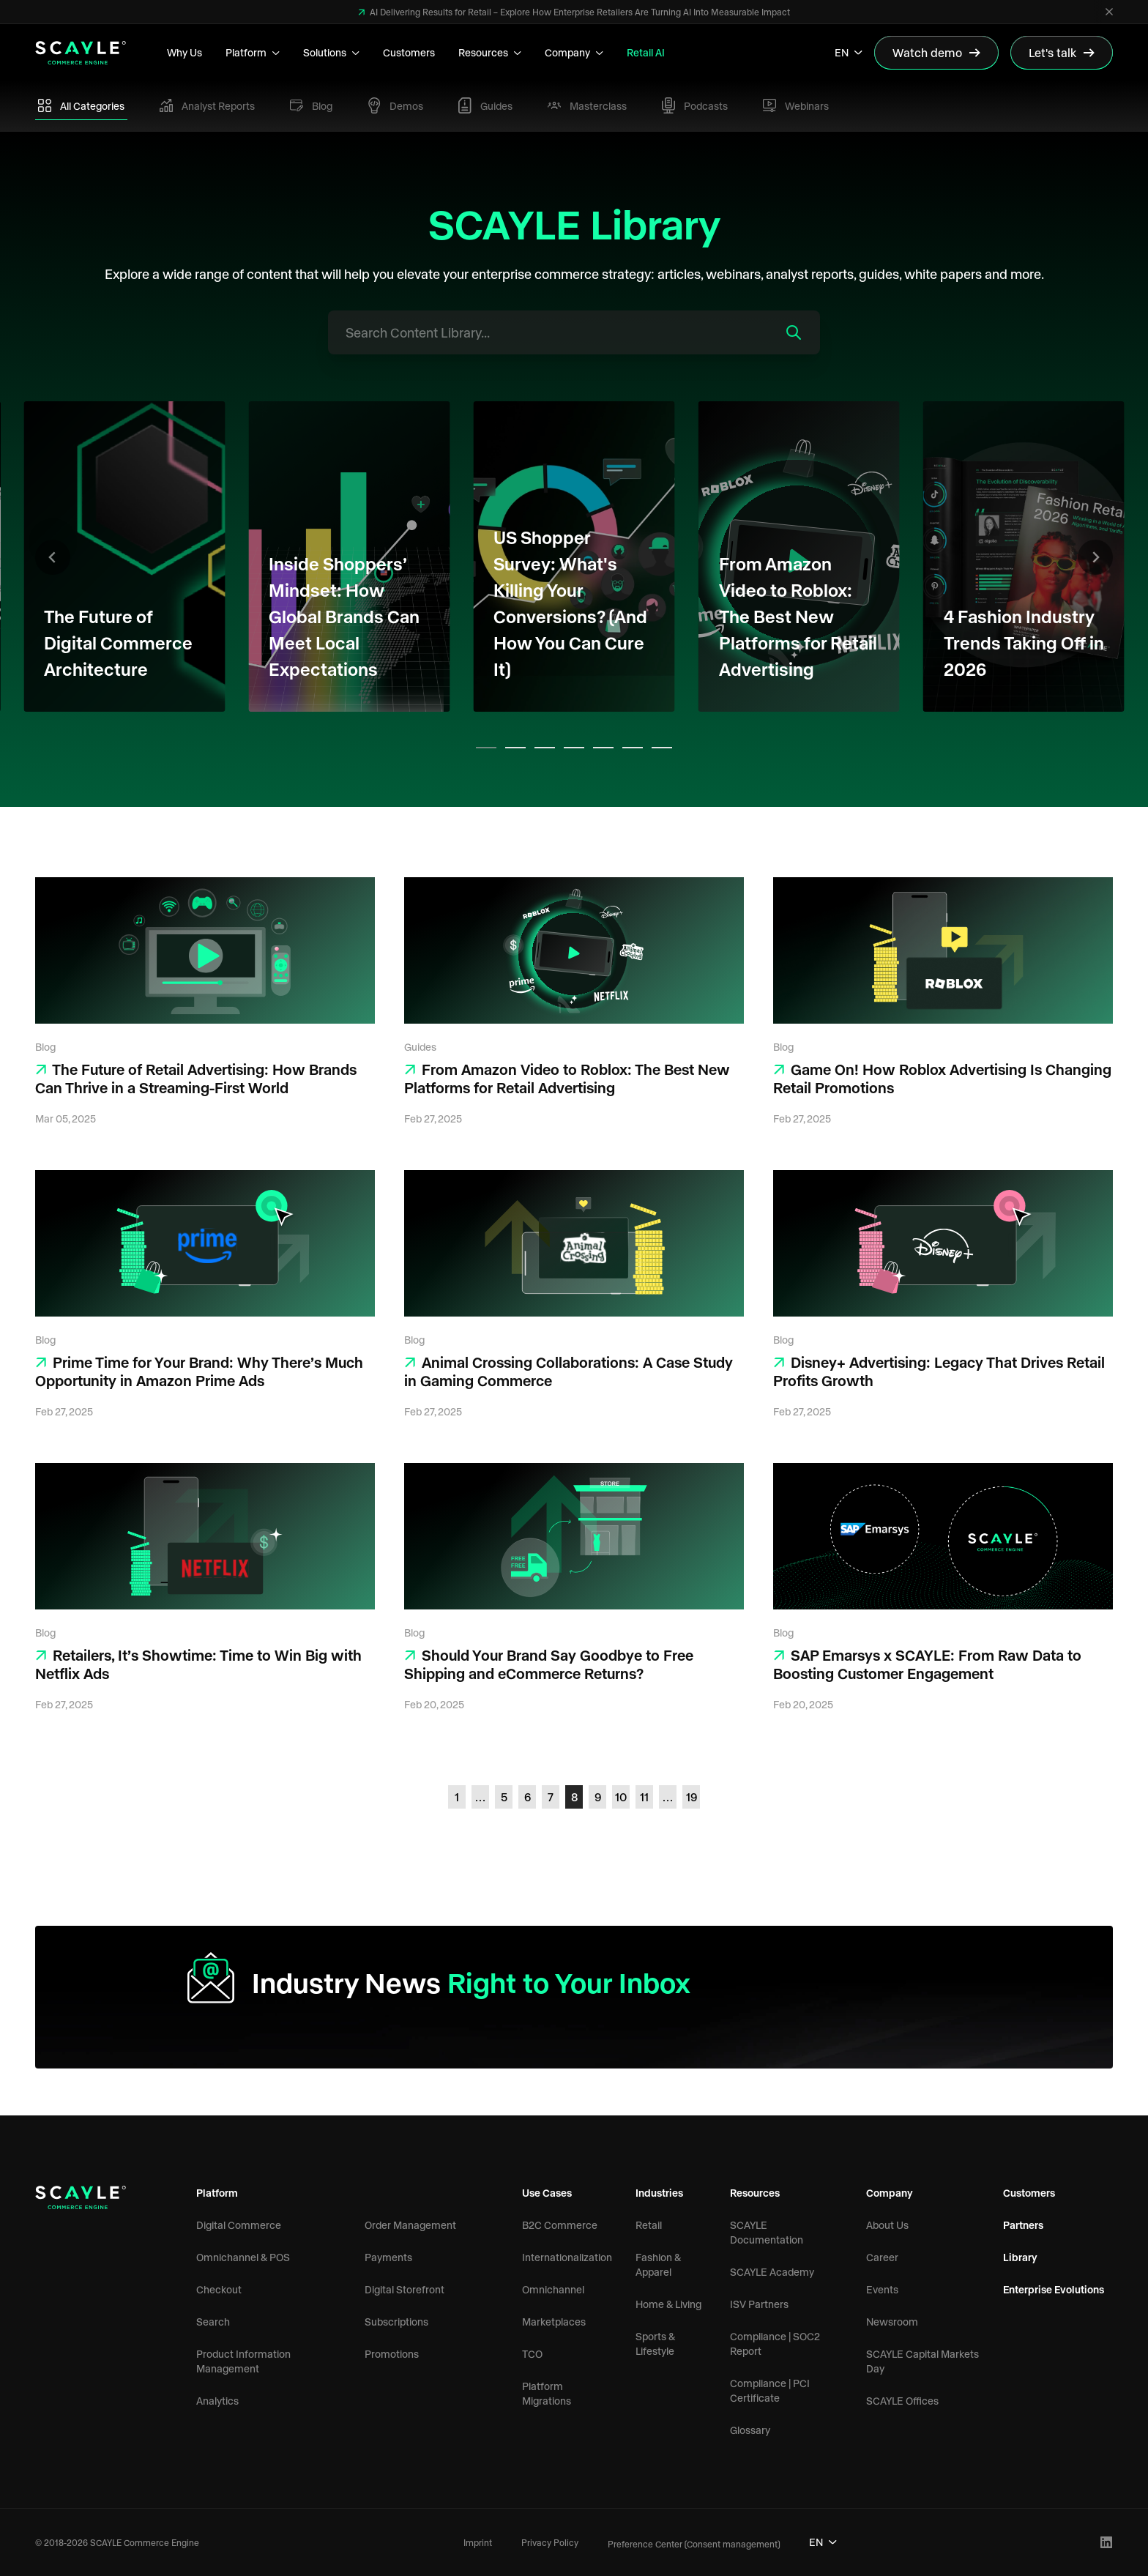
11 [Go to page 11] (644, 1796)
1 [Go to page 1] (457, 1796)
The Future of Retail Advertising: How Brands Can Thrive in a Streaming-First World (196, 1078)
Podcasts (695, 105)
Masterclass (587, 106)
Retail (649, 2225)
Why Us (184, 52)
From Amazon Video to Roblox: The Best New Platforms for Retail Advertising (567, 1078)
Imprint (477, 2542)
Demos (395, 105)
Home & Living (668, 2304)
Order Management (410, 2225)
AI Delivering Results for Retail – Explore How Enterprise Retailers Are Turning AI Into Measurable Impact (579, 12)
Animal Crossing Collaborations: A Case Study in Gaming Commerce (568, 1371)
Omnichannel (553, 2289)
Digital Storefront (404, 2289)
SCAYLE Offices (902, 2400)
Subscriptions (396, 2321)
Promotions (392, 2354)
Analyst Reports (207, 105)
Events (882, 2289)
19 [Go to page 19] (691, 1796)
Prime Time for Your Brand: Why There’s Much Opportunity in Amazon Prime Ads (199, 1371)
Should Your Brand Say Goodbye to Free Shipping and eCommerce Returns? (548, 1664)
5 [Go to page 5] (504, 1796)
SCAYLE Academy (772, 2272)
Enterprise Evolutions (1053, 2289)
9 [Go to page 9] (597, 1796)
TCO (532, 2354)
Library (1020, 2257)
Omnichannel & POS (243, 2257)
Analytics (217, 2400)
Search (213, 2321)
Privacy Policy (549, 2542)
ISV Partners (759, 2304)
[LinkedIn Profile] (1106, 2542)
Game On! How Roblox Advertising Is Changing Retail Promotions (942, 1078)
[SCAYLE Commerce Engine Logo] (80, 52)
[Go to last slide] (52, 557)
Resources (489, 52)
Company (574, 52)
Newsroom (892, 2321)
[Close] (1109, 11)
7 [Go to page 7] (551, 1796)
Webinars (796, 105)
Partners (1023, 2225)
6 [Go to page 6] (527, 1796)
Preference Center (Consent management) (694, 2544)
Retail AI (646, 52)
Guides (485, 105)
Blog (311, 106)
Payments (388, 2257)
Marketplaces (554, 2321)
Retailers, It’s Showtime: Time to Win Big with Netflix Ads (198, 1664)
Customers (409, 52)
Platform (252, 52)
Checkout (219, 2289)
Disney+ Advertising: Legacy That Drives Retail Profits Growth (939, 1371)
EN (848, 52)
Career (882, 2257)
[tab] (486, 747)
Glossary (750, 2430)
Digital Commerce (238, 2225)
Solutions (331, 52)
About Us (887, 2225)
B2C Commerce (559, 2225)
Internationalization (567, 2257)
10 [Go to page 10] (621, 1796)
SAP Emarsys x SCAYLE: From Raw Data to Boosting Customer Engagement (927, 1664)
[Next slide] (1095, 557)
